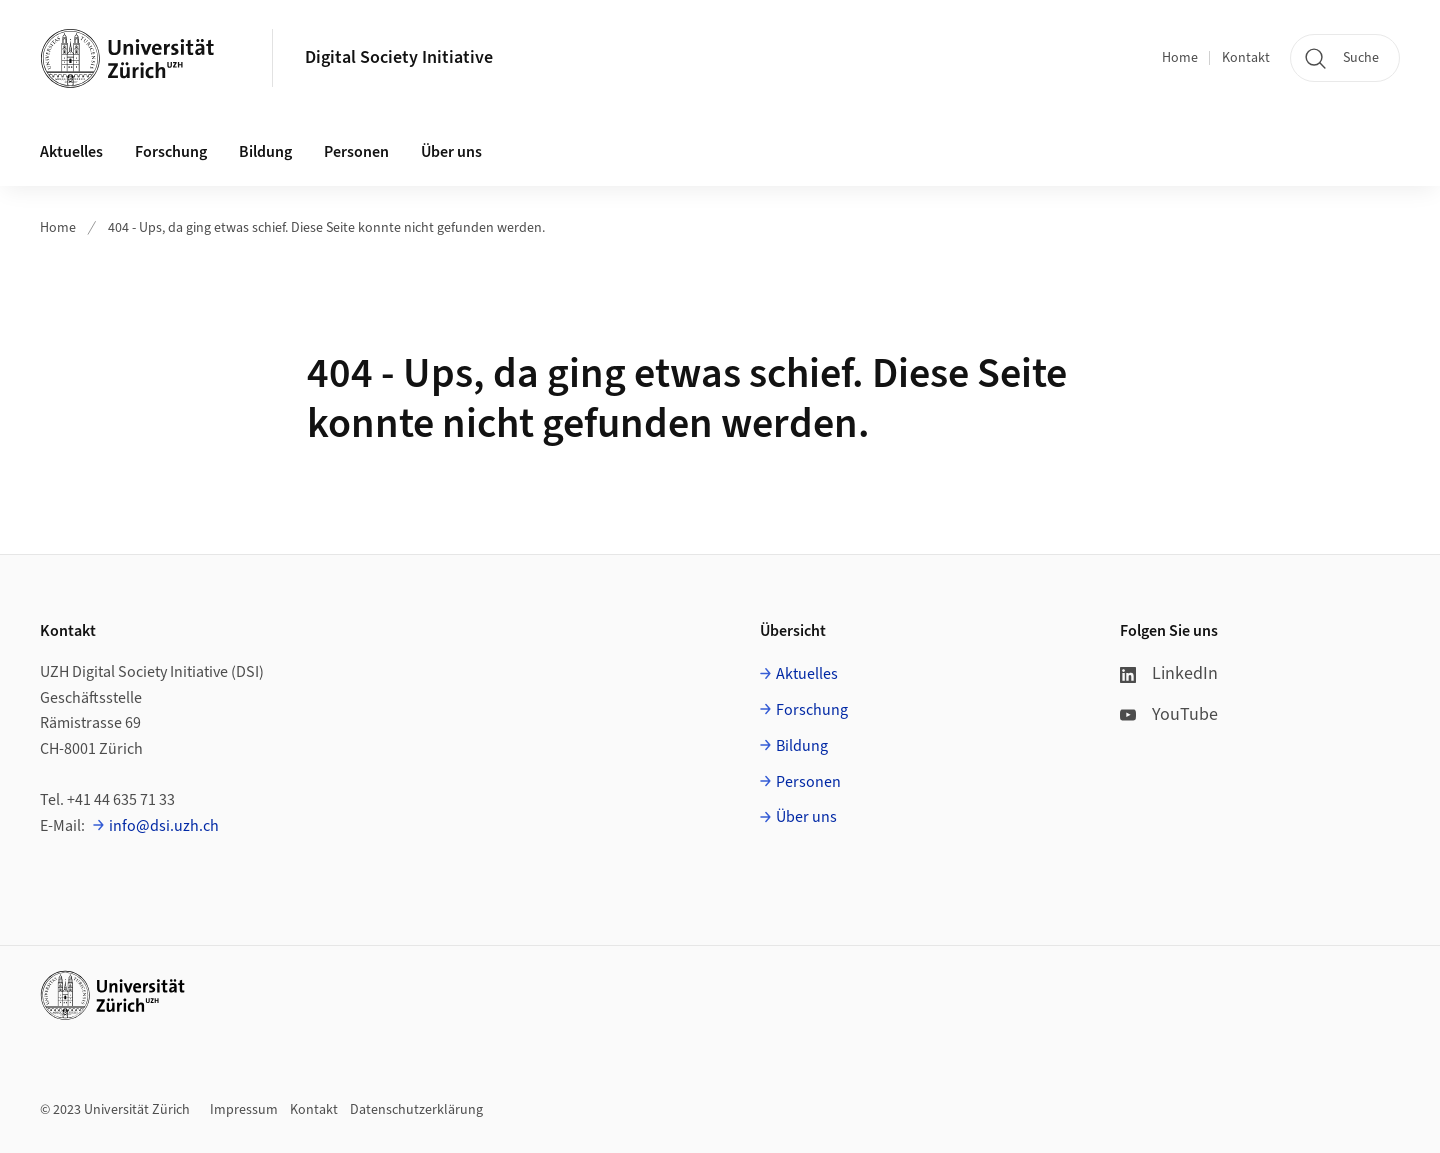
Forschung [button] (171, 152)
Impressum (244, 1110)
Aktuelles (807, 674)
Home (1180, 58)
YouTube (1169, 714)
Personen (808, 782)
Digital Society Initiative (399, 57)
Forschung (812, 710)
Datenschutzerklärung (416, 1110)
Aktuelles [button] (71, 152)
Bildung (802, 746)
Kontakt (1246, 58)
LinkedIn (1169, 673)
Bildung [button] (265, 152)
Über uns (806, 817)
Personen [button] (356, 152)
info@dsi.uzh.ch (164, 826)
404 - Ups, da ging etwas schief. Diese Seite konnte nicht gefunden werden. (326, 228)
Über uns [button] (451, 152)
